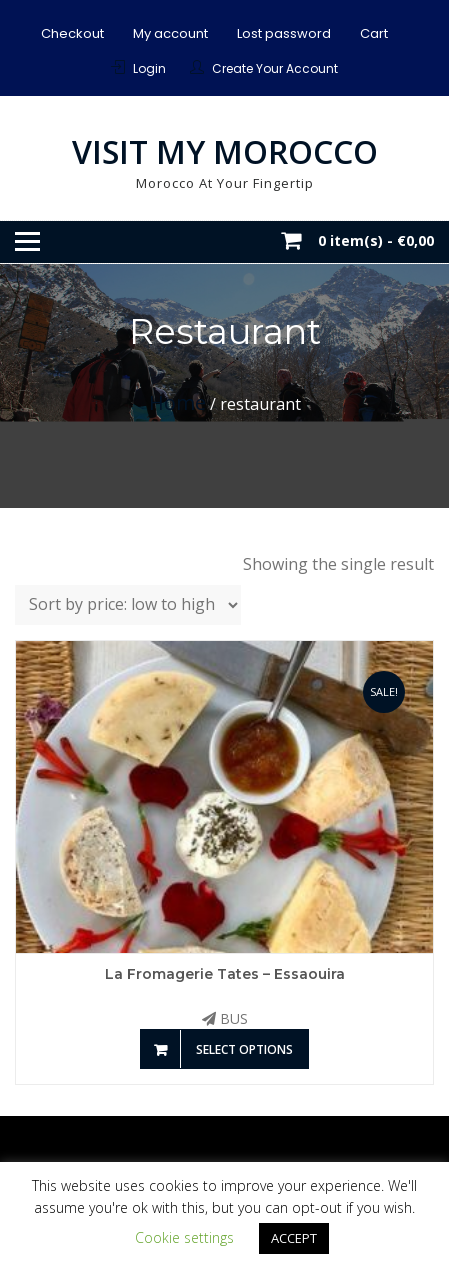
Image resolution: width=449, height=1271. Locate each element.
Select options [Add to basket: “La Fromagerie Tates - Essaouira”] (244, 1049)
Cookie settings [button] (184, 1237)
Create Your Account (275, 68)
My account (170, 33)
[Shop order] (128, 605)
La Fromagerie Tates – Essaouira (225, 974)
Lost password (284, 33)
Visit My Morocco (225, 151)
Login (149, 68)
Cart (374, 33)
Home (177, 402)
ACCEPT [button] (294, 1238)
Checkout (72, 33)
